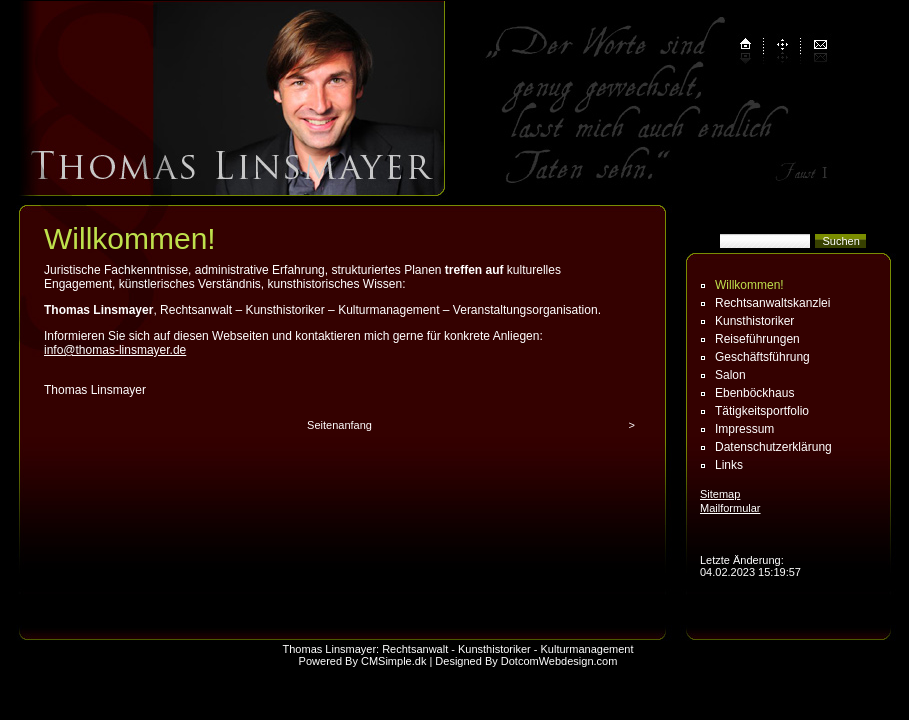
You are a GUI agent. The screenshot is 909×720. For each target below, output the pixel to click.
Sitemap (720, 494)
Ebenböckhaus (754, 393)
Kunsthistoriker (754, 321)
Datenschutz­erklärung (773, 447)
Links (729, 465)
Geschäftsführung (762, 357)
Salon (730, 375)
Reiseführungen (757, 339)
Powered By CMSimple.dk (363, 661)
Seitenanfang (339, 425)
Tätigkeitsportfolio (762, 411)
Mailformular (730, 508)
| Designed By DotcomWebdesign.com (523, 661)
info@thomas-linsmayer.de (115, 350)
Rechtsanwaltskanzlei (772, 303)
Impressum (744, 429)
